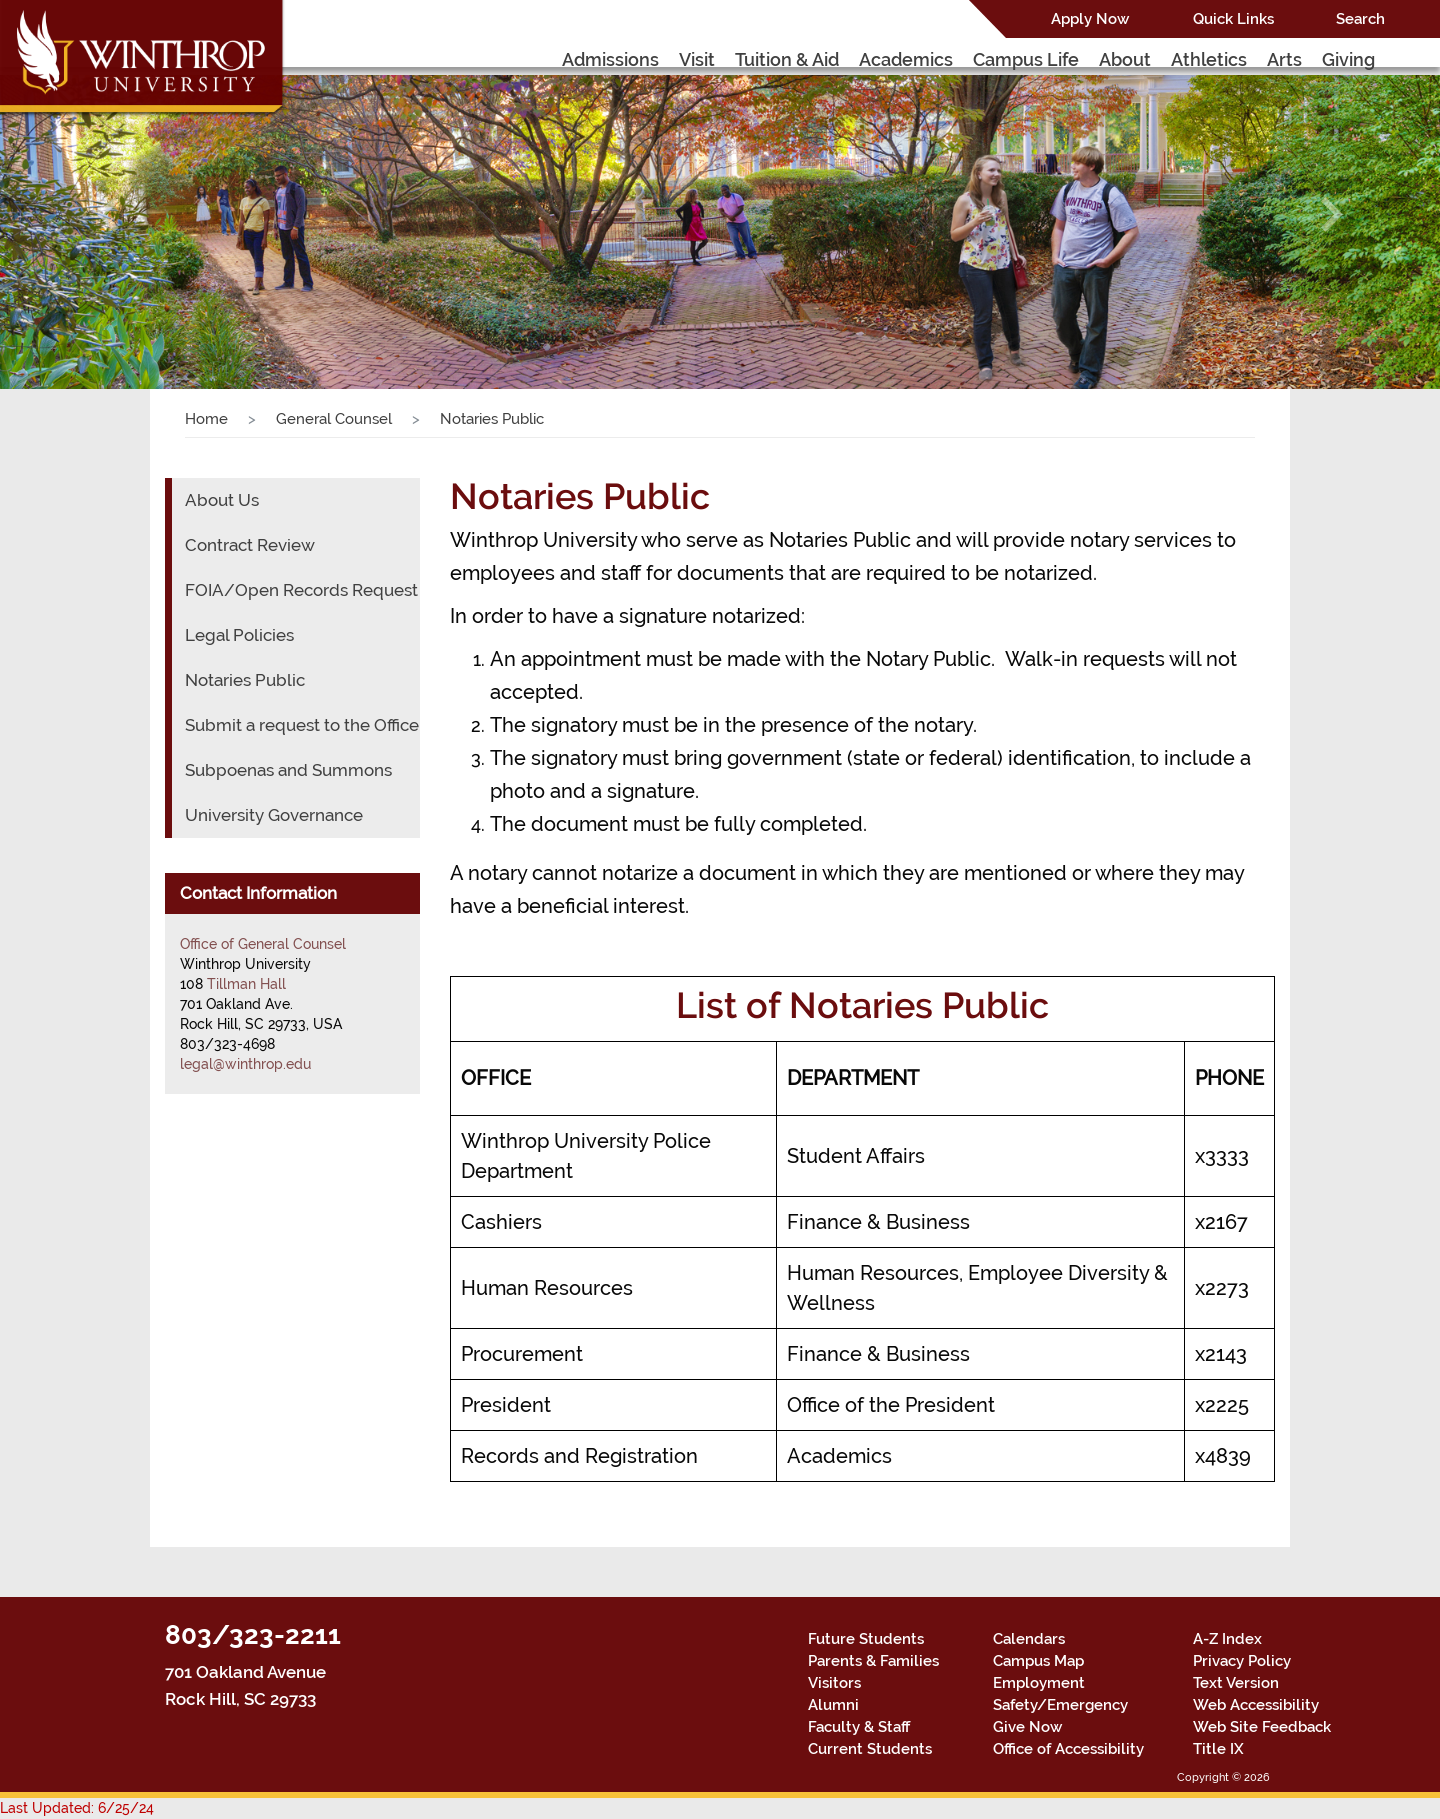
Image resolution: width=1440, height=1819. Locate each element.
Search (1360, 19)
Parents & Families (873, 1661)
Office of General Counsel (263, 944)
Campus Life (1026, 59)
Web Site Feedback (1262, 1727)
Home (206, 419)
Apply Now (1090, 19)
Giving (1348, 59)
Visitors (834, 1683)
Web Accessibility (1256, 1705)
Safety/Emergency (1060, 1705)
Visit (697, 59)
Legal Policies (239, 635)
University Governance (274, 815)
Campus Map (1038, 1661)
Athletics (1209, 59)
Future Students (866, 1639)
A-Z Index (1227, 1639)
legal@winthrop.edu (245, 1064)
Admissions (610, 59)
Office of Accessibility (1068, 1749)
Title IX (1218, 1749)
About (1125, 59)
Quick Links (1233, 19)
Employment (1039, 1683)
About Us (222, 500)
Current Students (870, 1749)
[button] (108, 214)
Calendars (1029, 1639)
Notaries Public (245, 680)
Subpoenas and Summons (288, 770)
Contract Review (250, 545)
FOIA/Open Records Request (301, 590)
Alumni (833, 1705)
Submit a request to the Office (302, 725)
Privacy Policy (1242, 1661)
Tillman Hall (246, 984)
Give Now (1027, 1727)
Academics (906, 59)
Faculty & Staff (859, 1727)
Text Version (1236, 1683)
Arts (1284, 59)
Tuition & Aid (787, 59)
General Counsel (334, 419)
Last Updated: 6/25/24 (77, 1808)
